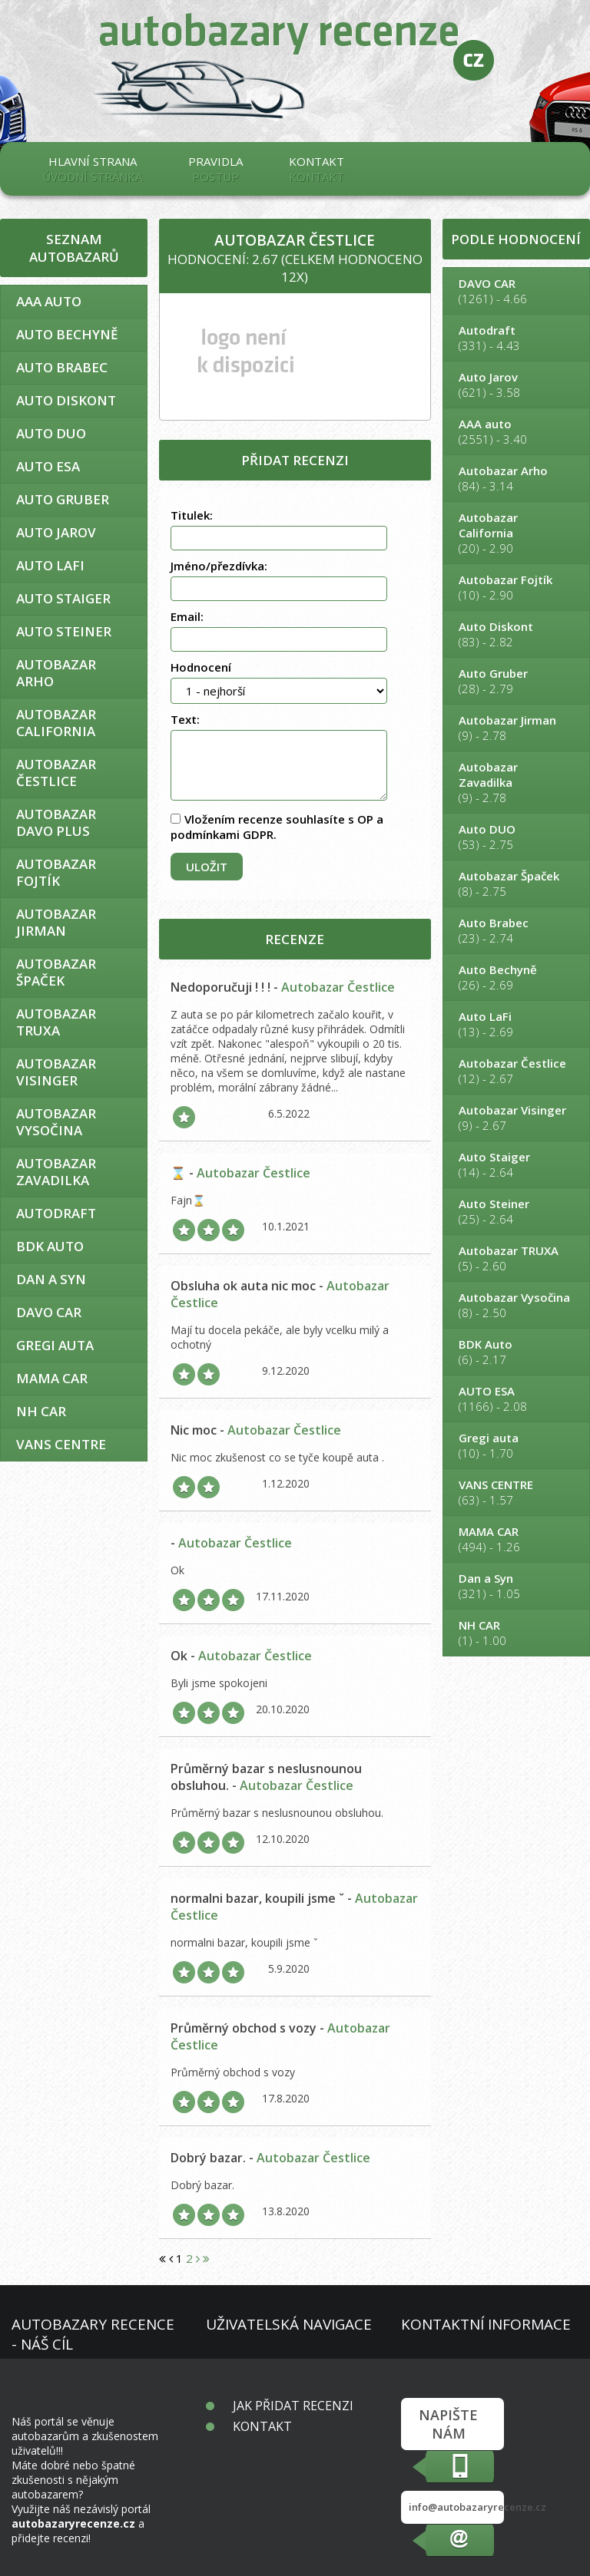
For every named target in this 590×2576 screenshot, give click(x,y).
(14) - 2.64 (516, 1164)
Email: (187, 616)
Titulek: (192, 515)
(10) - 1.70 (516, 1445)
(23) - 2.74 (516, 930)
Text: (185, 719)
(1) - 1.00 (516, 1632)
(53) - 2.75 (516, 836)
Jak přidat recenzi (293, 2405)
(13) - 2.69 (516, 1024)
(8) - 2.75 (516, 883)
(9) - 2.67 (516, 1117)
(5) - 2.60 (516, 1258)
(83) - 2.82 (516, 634)
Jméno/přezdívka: (219, 565)
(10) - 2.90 (516, 587)
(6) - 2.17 (516, 1351)
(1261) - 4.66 (516, 291)
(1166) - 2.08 (516, 1398)
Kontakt (316, 169)
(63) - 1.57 (516, 1492)
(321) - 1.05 (516, 1585)
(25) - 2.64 (516, 1211)
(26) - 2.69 (516, 977)
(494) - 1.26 (516, 1539)
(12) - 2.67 (516, 1070)
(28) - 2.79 (516, 680)
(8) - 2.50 (516, 1305)
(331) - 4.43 (516, 337)
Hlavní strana (92, 169)
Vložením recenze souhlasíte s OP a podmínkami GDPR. (277, 826)
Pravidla (215, 169)
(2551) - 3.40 (516, 431)
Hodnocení (201, 667)
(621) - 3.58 (516, 384)
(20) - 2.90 (516, 533)
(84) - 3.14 (516, 478)
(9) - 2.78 (516, 727)
